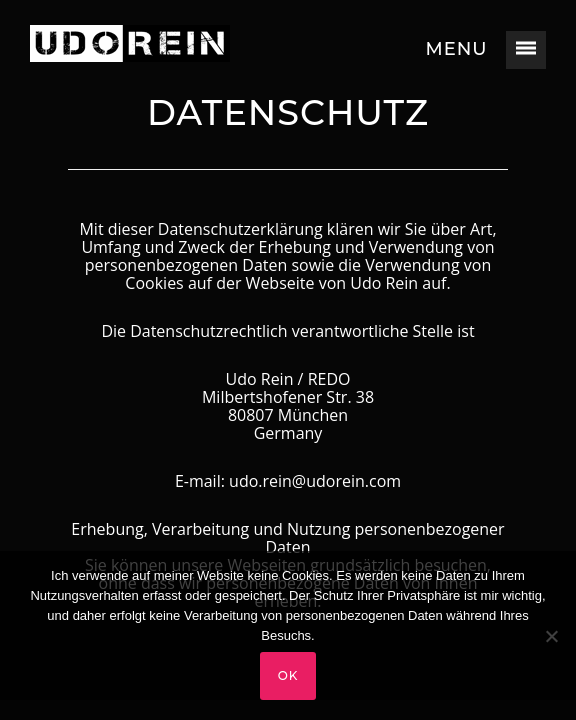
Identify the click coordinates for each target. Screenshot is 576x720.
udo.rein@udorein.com (315, 481)
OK (288, 675)
